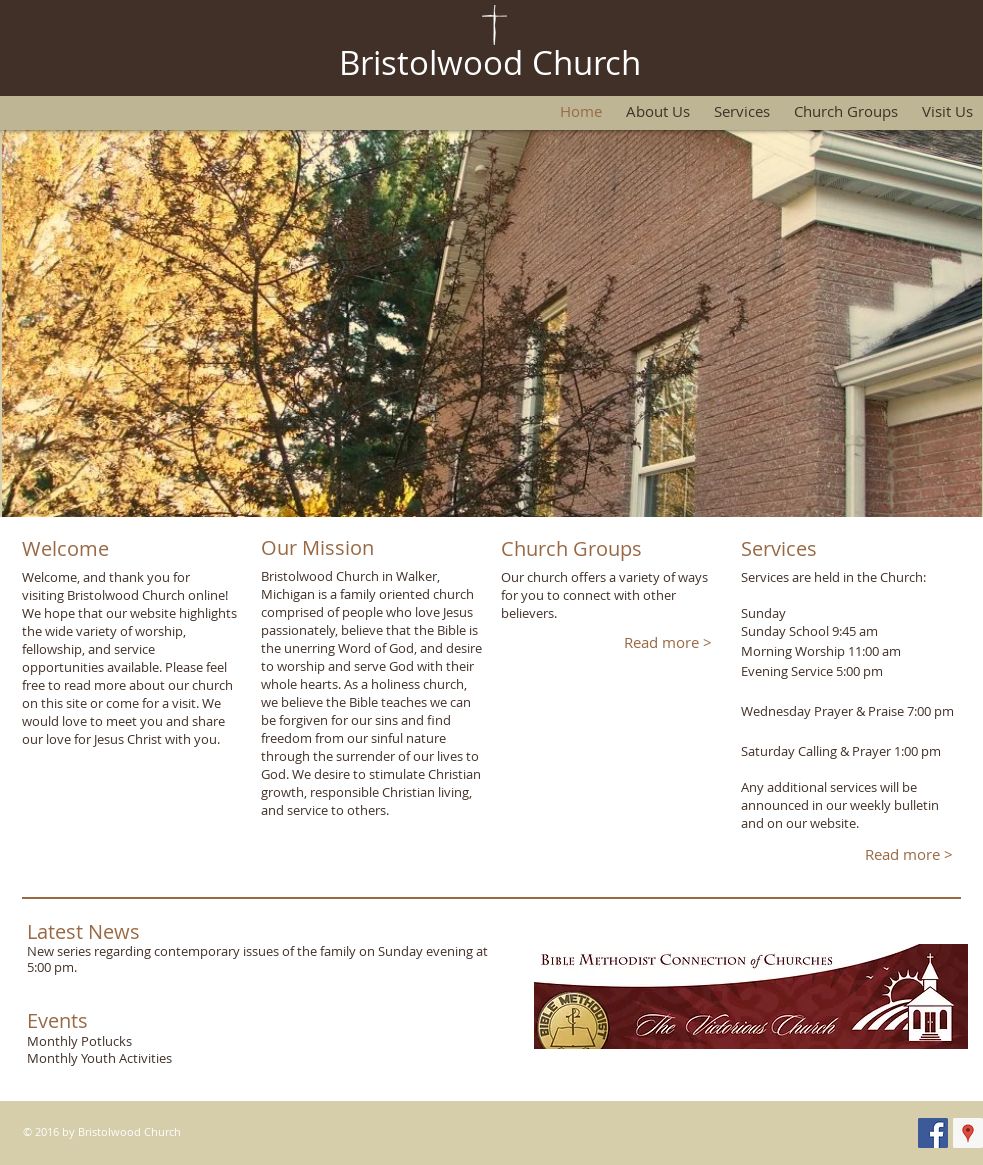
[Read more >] (668, 642)
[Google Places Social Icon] (968, 1133)
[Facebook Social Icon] (933, 1133)
